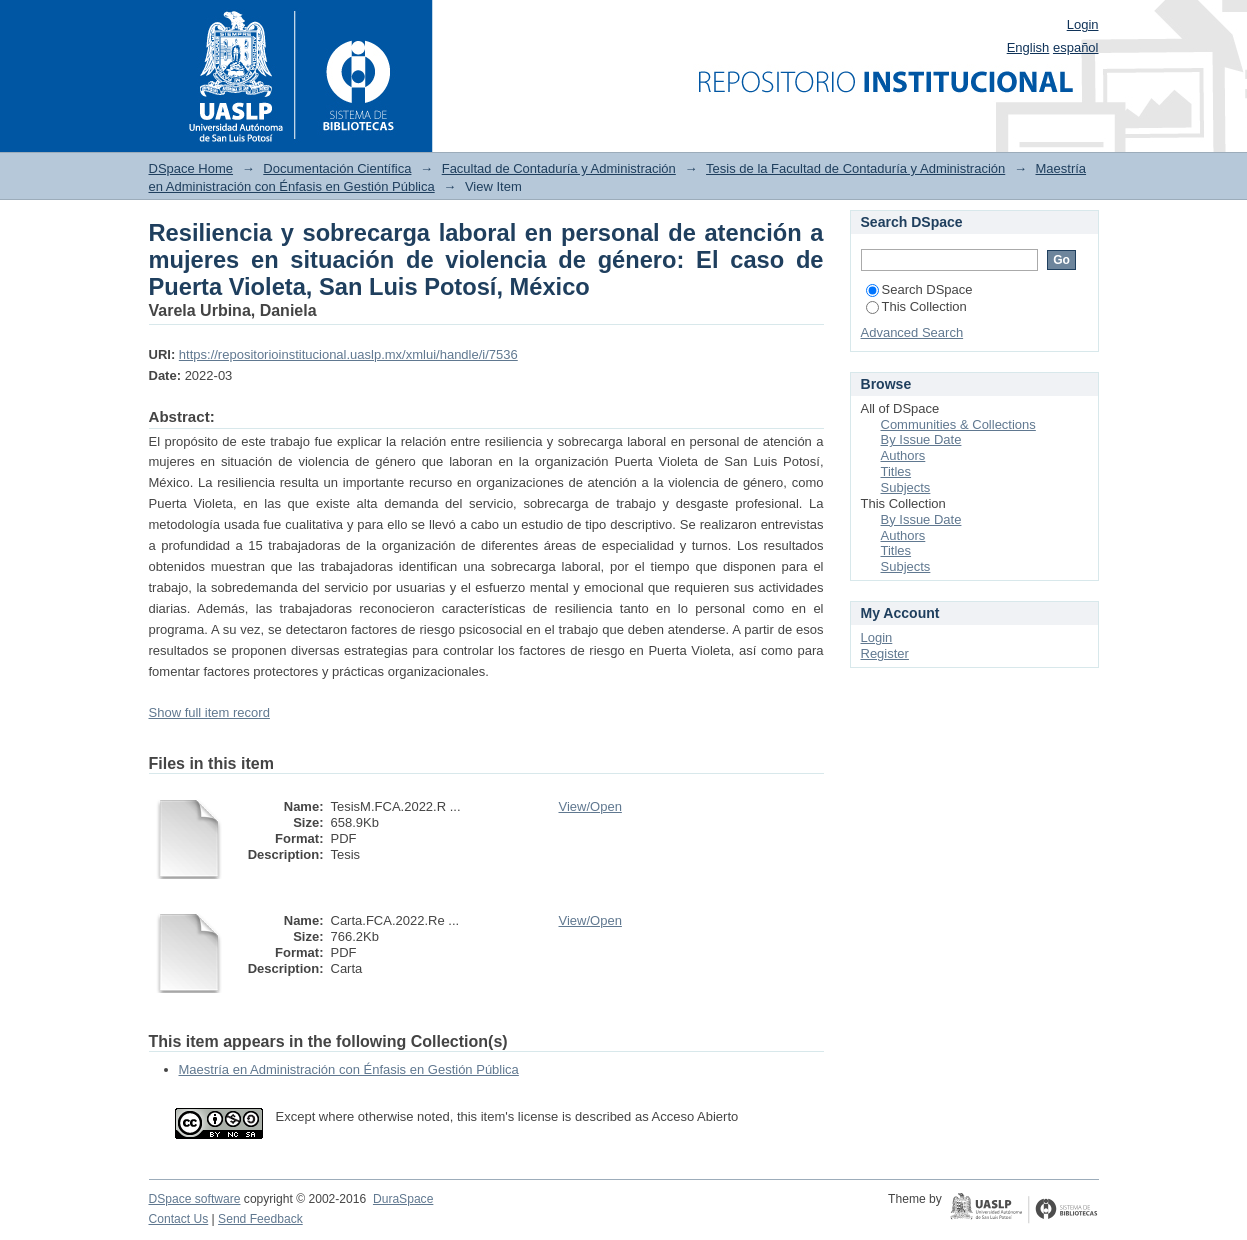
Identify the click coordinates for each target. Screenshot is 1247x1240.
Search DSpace (919, 289)
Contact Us (179, 1219)
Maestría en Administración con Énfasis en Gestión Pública (349, 1069)
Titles (896, 471)
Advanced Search (912, 332)
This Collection (916, 306)
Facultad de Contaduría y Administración (559, 168)
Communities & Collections (958, 424)
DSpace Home (191, 168)
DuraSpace (403, 1199)
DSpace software (195, 1199)
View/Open (590, 806)
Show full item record (209, 712)
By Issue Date (921, 439)
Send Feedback (260, 1219)
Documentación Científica (337, 168)
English (1028, 47)
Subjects (906, 487)
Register (885, 653)
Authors (903, 455)
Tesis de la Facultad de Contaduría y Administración (855, 168)
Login (1083, 24)
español (1076, 47)
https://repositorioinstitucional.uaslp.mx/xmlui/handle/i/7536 (348, 354)
